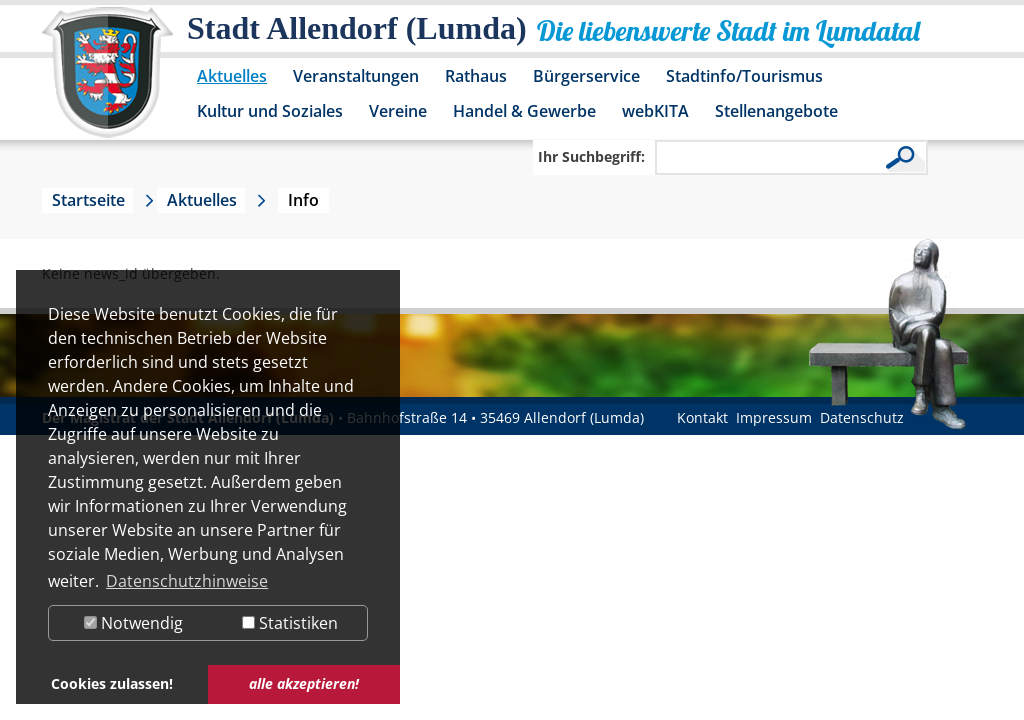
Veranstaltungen (356, 76)
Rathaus (476, 76)
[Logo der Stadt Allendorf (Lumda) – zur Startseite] (107, 82)
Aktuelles (232, 76)
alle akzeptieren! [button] (304, 683)
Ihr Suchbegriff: (591, 156)
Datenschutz (862, 417)
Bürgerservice (586, 76)
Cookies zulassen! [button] (112, 683)
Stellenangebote (776, 111)
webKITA (655, 111)
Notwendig (133, 623)
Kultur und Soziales (270, 111)
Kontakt (702, 417)
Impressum (774, 417)
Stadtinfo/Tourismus (744, 76)
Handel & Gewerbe (524, 111)
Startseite (88, 200)
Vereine (398, 111)
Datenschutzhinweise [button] (187, 581)
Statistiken (290, 623)
